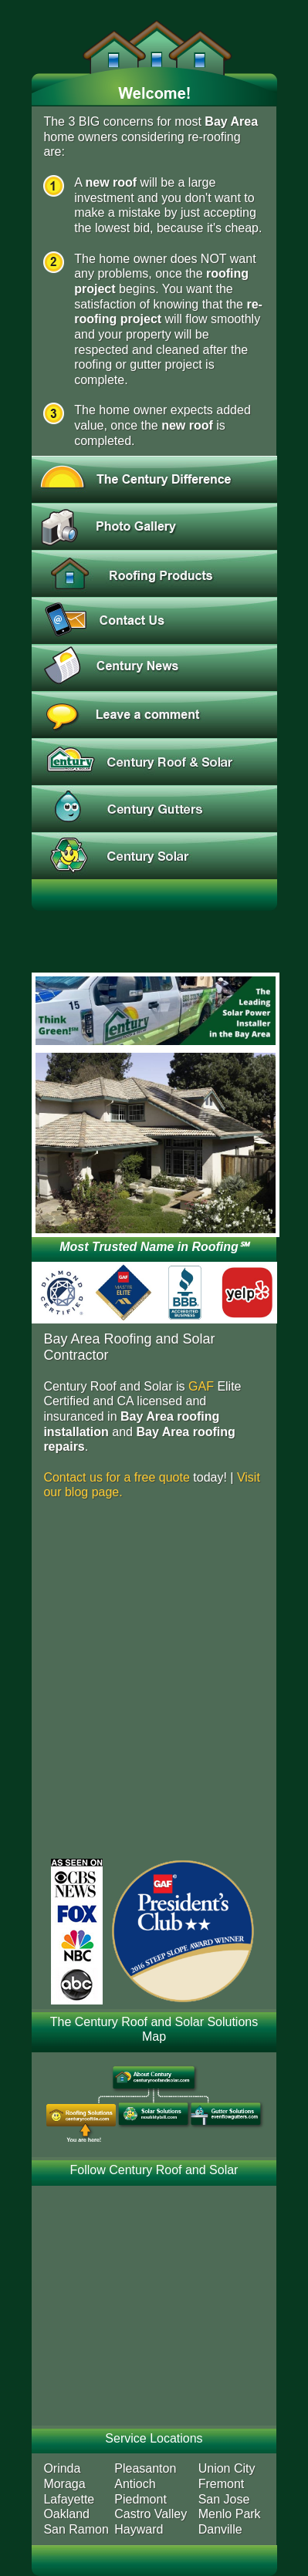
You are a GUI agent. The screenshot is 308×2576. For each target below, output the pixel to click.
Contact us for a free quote (116, 1477)
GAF (201, 1386)
